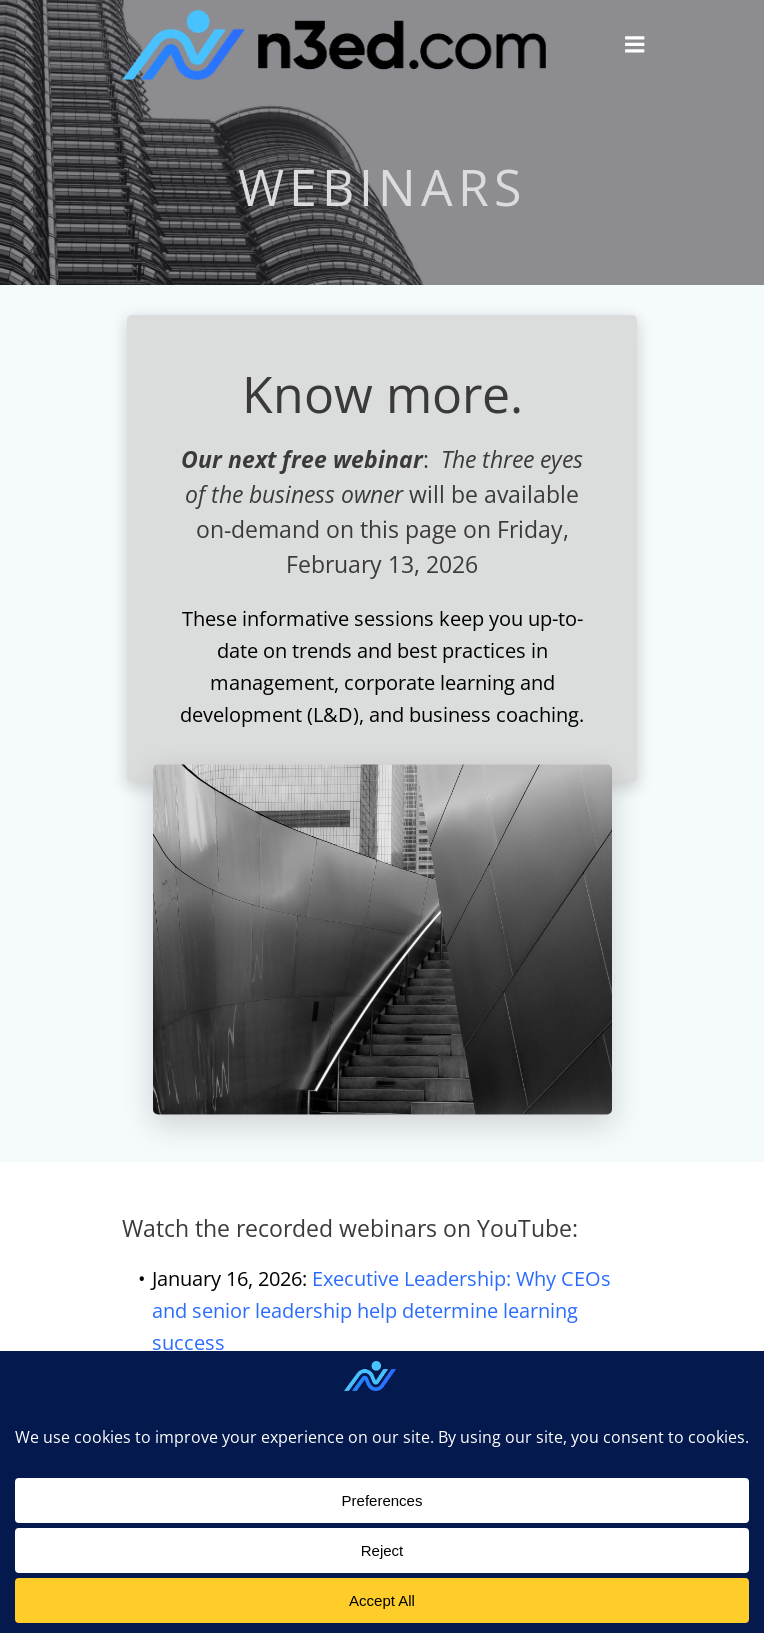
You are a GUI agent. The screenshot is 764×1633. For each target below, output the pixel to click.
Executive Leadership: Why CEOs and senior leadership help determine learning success (381, 1310)
